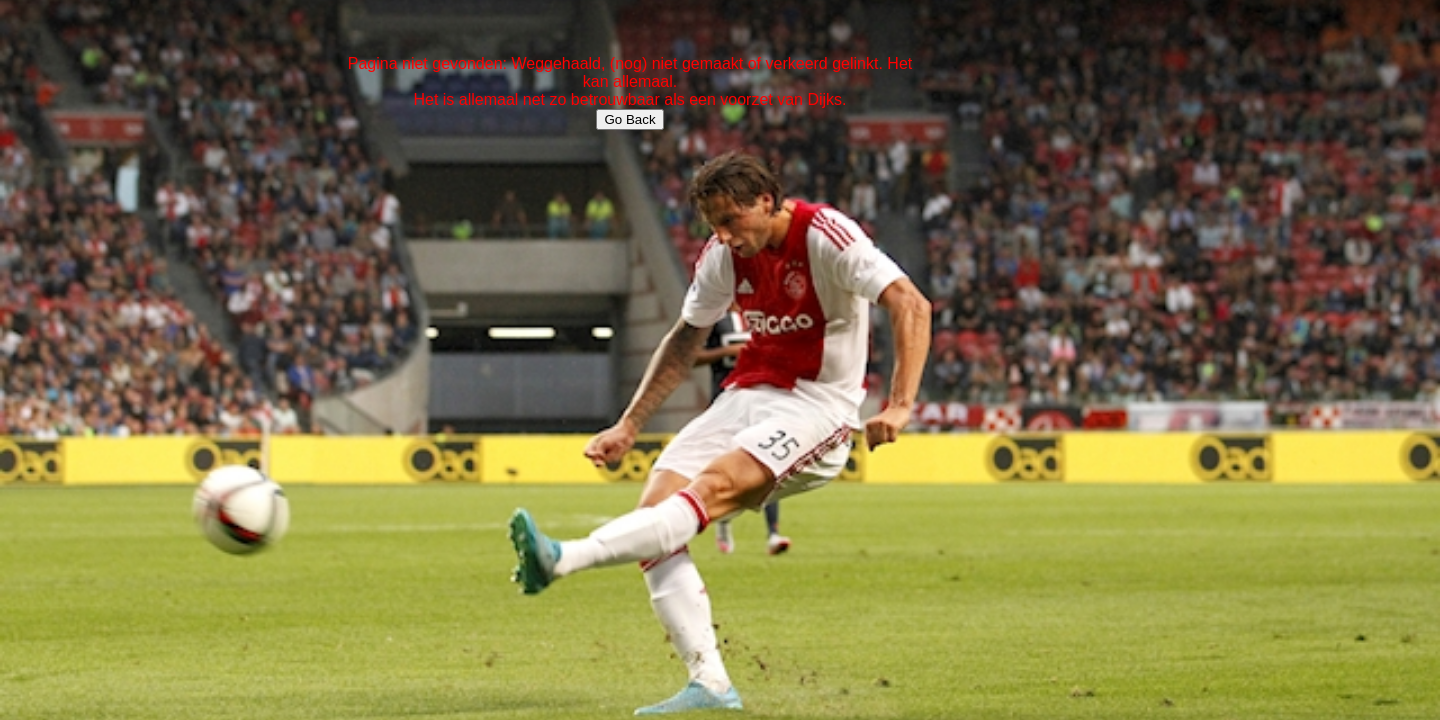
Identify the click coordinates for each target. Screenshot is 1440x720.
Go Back (629, 119)
